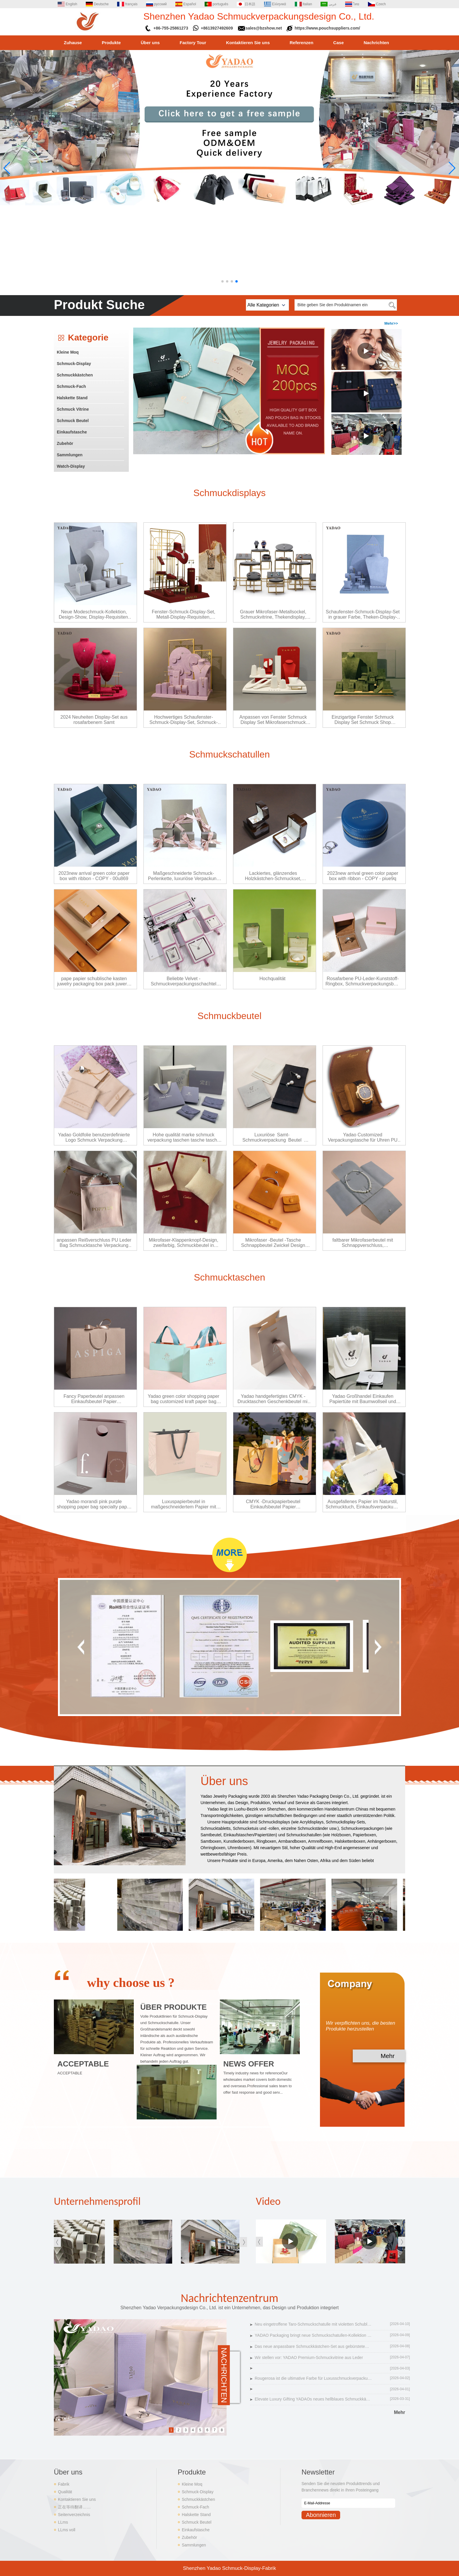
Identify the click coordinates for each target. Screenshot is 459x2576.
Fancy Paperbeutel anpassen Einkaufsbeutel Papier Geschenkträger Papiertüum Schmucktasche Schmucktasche (94, 1399)
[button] (222, 281)
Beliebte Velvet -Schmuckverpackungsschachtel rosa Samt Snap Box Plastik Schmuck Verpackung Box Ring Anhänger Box (183, 981)
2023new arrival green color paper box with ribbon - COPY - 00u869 (94, 876)
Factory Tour (193, 42)
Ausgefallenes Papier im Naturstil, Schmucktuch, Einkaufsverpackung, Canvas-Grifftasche (363, 1504)
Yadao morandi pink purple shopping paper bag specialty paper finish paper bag (94, 1504)
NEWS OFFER (248, 2063)
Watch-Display (71, 466)
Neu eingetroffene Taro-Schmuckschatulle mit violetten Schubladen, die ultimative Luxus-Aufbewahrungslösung (313, 2324)
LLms (63, 2522)
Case (338, 42)
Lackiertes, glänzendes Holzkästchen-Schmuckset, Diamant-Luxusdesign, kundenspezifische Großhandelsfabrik (273, 876)
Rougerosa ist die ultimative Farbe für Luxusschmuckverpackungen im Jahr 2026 (313, 2378)
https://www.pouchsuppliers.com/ (327, 28)
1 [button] (171, 2430)
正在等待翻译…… (74, 2507)
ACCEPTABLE (83, 2063)
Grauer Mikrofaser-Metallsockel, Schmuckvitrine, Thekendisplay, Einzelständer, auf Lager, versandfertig (273, 614)
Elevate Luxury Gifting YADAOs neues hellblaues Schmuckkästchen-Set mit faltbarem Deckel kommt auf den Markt (313, 2399)
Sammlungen (70, 454)
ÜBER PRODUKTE (173, 2007)
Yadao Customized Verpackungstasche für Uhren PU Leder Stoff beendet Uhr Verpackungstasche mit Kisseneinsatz (362, 1137)
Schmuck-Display (74, 363)
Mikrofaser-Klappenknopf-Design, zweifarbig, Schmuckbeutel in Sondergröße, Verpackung (183, 1243)
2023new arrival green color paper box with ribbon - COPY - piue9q (362, 876)
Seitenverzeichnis (74, 2514)
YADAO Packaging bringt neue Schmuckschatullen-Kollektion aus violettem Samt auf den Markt (313, 2335)
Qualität (65, 2491)
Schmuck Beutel (73, 420)
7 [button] (215, 2430)
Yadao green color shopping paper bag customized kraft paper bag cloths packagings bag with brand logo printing (183, 1399)
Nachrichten (376, 42)
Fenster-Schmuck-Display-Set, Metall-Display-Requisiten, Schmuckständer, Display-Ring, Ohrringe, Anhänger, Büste (183, 614)
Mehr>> (391, 323)
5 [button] (200, 2430)
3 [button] (186, 2430)
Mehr (388, 2055)
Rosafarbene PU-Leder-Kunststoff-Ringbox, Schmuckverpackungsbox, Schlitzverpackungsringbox (363, 981)
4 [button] (193, 2430)
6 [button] (207, 2430)
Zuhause (73, 42)
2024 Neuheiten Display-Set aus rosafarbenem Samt (93, 720)
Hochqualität (273, 978)
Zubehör (65, 443)
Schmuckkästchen (75, 375)
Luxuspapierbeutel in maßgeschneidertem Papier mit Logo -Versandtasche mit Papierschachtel (183, 1504)
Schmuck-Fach (71, 386)
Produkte (111, 42)
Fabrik (63, 2484)
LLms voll (66, 2529)
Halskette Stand (72, 397)
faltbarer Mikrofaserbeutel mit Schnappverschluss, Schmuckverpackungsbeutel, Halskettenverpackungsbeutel (362, 1243)
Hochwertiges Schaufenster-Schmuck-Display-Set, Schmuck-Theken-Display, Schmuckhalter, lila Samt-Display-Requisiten (183, 720)
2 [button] (178, 2430)
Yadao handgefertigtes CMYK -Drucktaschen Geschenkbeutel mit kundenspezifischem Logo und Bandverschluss (273, 1399)
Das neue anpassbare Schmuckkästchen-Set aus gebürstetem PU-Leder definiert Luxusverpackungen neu (313, 2346)
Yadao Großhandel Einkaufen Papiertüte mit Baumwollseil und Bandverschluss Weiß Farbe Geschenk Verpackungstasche (362, 1399)
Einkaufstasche (72, 432)
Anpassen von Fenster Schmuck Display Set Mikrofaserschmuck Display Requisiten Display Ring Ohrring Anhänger (273, 720)
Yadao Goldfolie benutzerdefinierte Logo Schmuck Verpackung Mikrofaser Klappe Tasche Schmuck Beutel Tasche (94, 1137)
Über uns (150, 42)
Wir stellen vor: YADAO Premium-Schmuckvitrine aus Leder (309, 2357)
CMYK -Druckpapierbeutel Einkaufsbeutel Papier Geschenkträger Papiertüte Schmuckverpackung (273, 1504)
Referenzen (302, 42)
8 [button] (222, 2430)
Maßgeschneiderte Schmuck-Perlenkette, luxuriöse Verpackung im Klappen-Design (183, 876)
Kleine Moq (68, 352)
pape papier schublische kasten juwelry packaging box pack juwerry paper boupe (94, 981)
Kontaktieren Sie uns (248, 42)
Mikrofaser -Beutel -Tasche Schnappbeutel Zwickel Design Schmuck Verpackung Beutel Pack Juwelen (273, 1243)
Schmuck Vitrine (73, 409)
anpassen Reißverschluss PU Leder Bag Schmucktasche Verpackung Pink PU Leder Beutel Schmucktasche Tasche (93, 1243)
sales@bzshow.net (264, 28)
